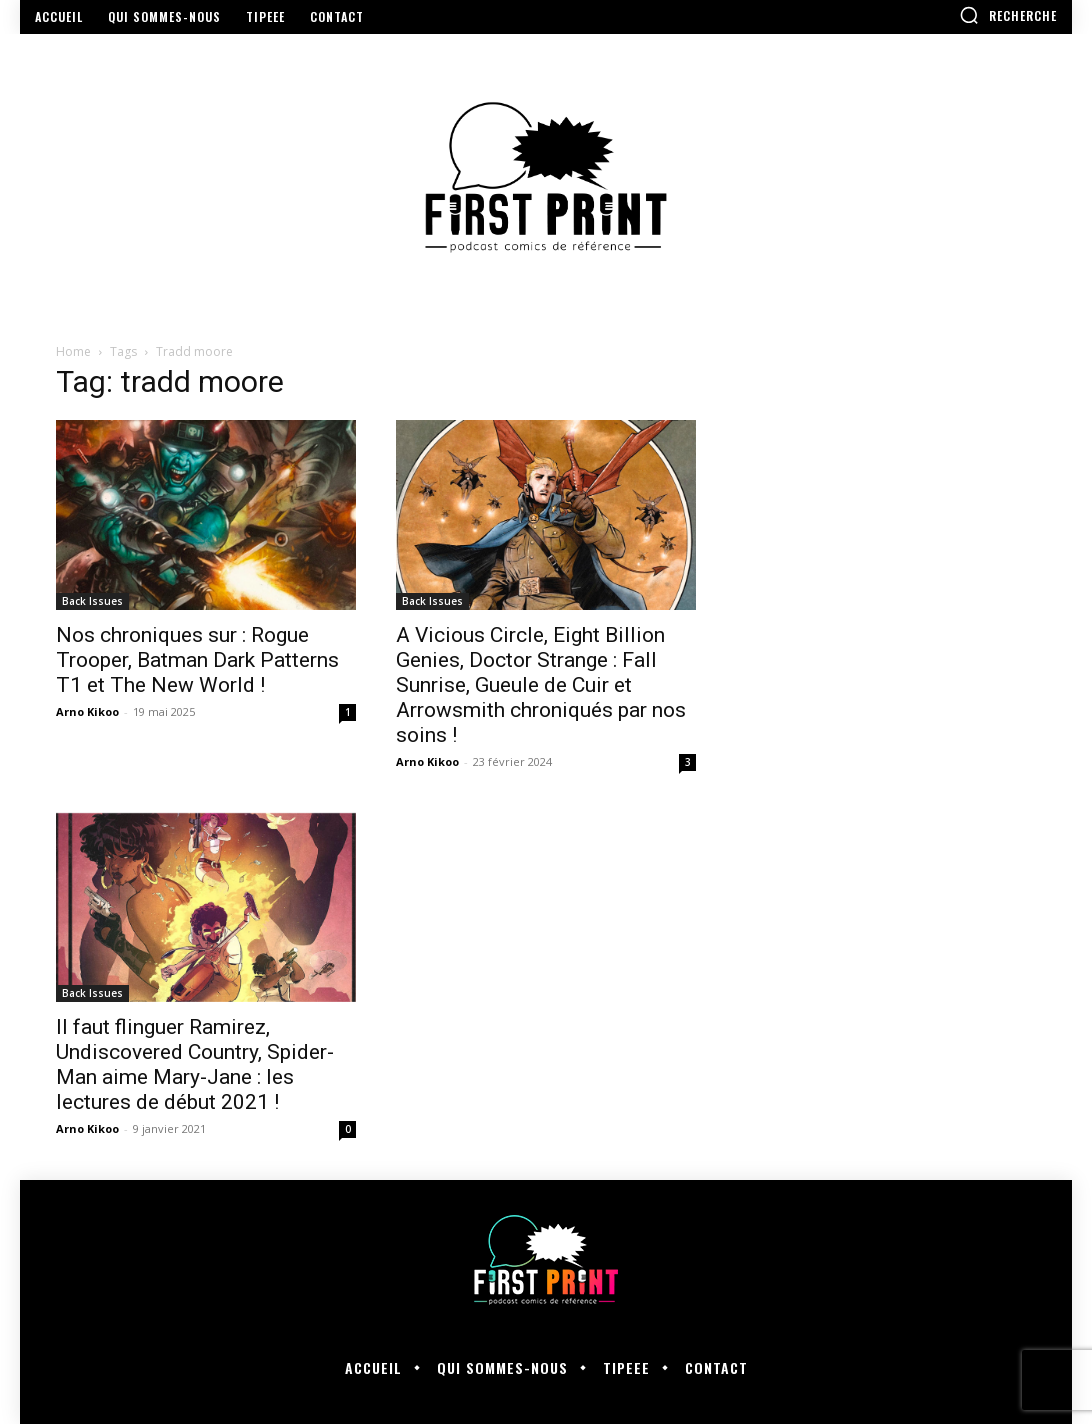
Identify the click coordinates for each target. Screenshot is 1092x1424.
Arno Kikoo (87, 711)
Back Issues (92, 601)
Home (73, 351)
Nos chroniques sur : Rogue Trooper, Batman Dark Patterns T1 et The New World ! (197, 660)
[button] (1008, 15)
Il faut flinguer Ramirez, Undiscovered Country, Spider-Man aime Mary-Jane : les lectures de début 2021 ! (195, 1064)
